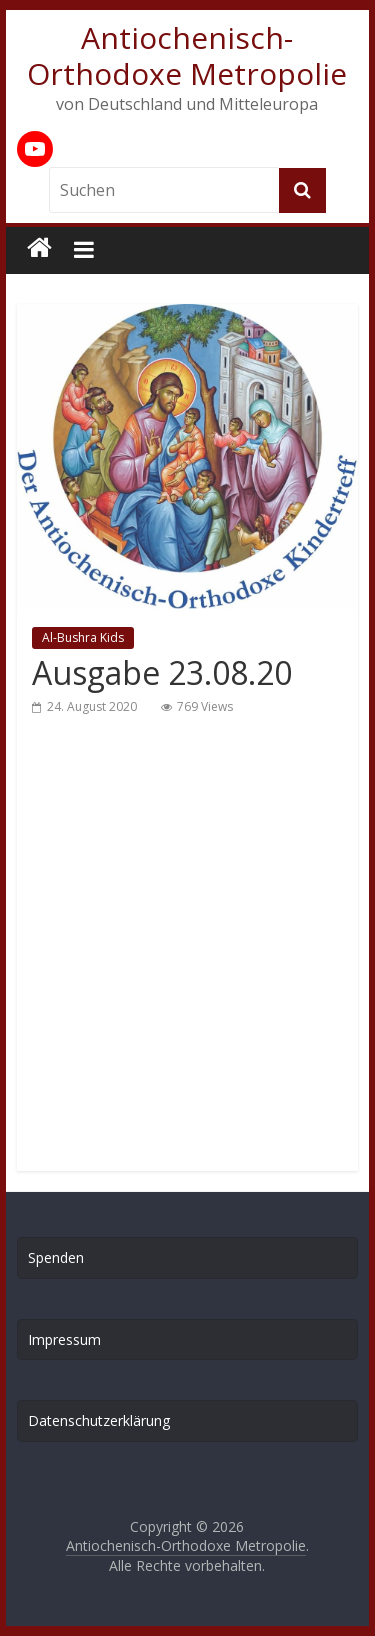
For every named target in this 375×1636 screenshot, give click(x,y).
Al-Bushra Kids (83, 637)
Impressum (64, 1339)
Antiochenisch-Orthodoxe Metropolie (187, 55)
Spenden (56, 1257)
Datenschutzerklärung (99, 1420)
